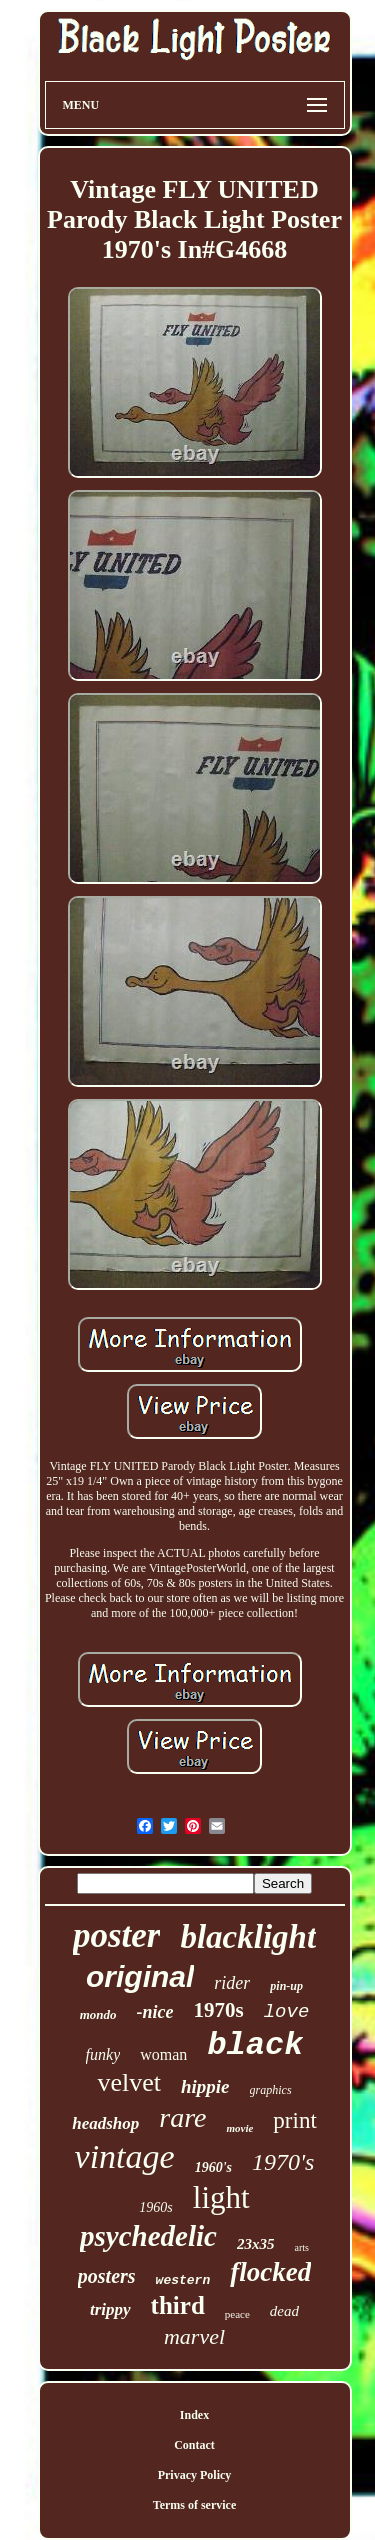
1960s (155, 2207)
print (294, 2120)
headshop (105, 2123)
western (183, 2280)
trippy (110, 2309)
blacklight (248, 1937)
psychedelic (148, 2236)
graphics (271, 2090)
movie (239, 2128)
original (140, 1976)
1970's (283, 2162)
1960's (213, 2167)
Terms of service (195, 2505)
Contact (194, 2445)
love (287, 2012)
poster (117, 1935)
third (178, 2305)
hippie (205, 2086)
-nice (155, 2012)
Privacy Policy (195, 2475)
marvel (194, 2336)
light (221, 2197)
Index (194, 2415)
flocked (270, 2272)
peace (237, 2314)
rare (182, 2117)
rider (232, 1983)
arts (301, 2247)
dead (284, 2311)
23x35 (256, 2244)
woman (163, 2054)
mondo (98, 2014)
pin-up (286, 1986)
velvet (129, 2082)
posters (107, 2276)
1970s (219, 2010)
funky (103, 2054)
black (255, 2045)
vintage (125, 2156)
